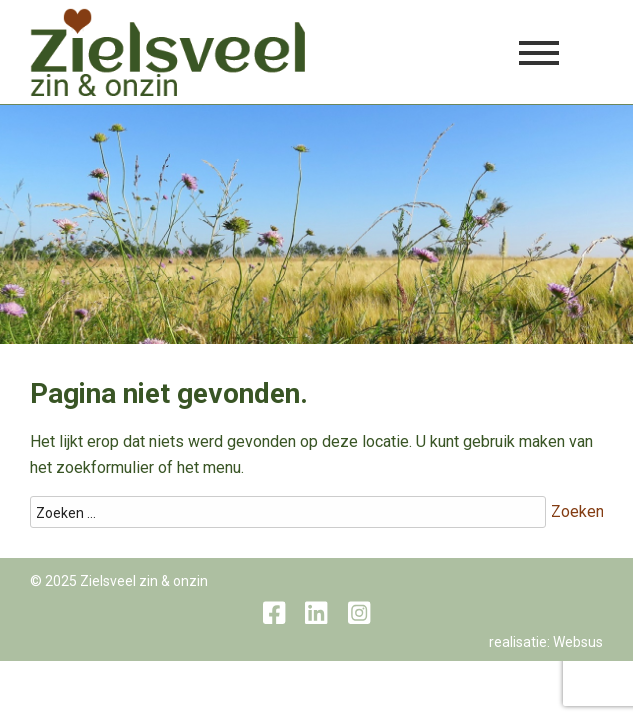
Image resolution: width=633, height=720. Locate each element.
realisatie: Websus (546, 642)
